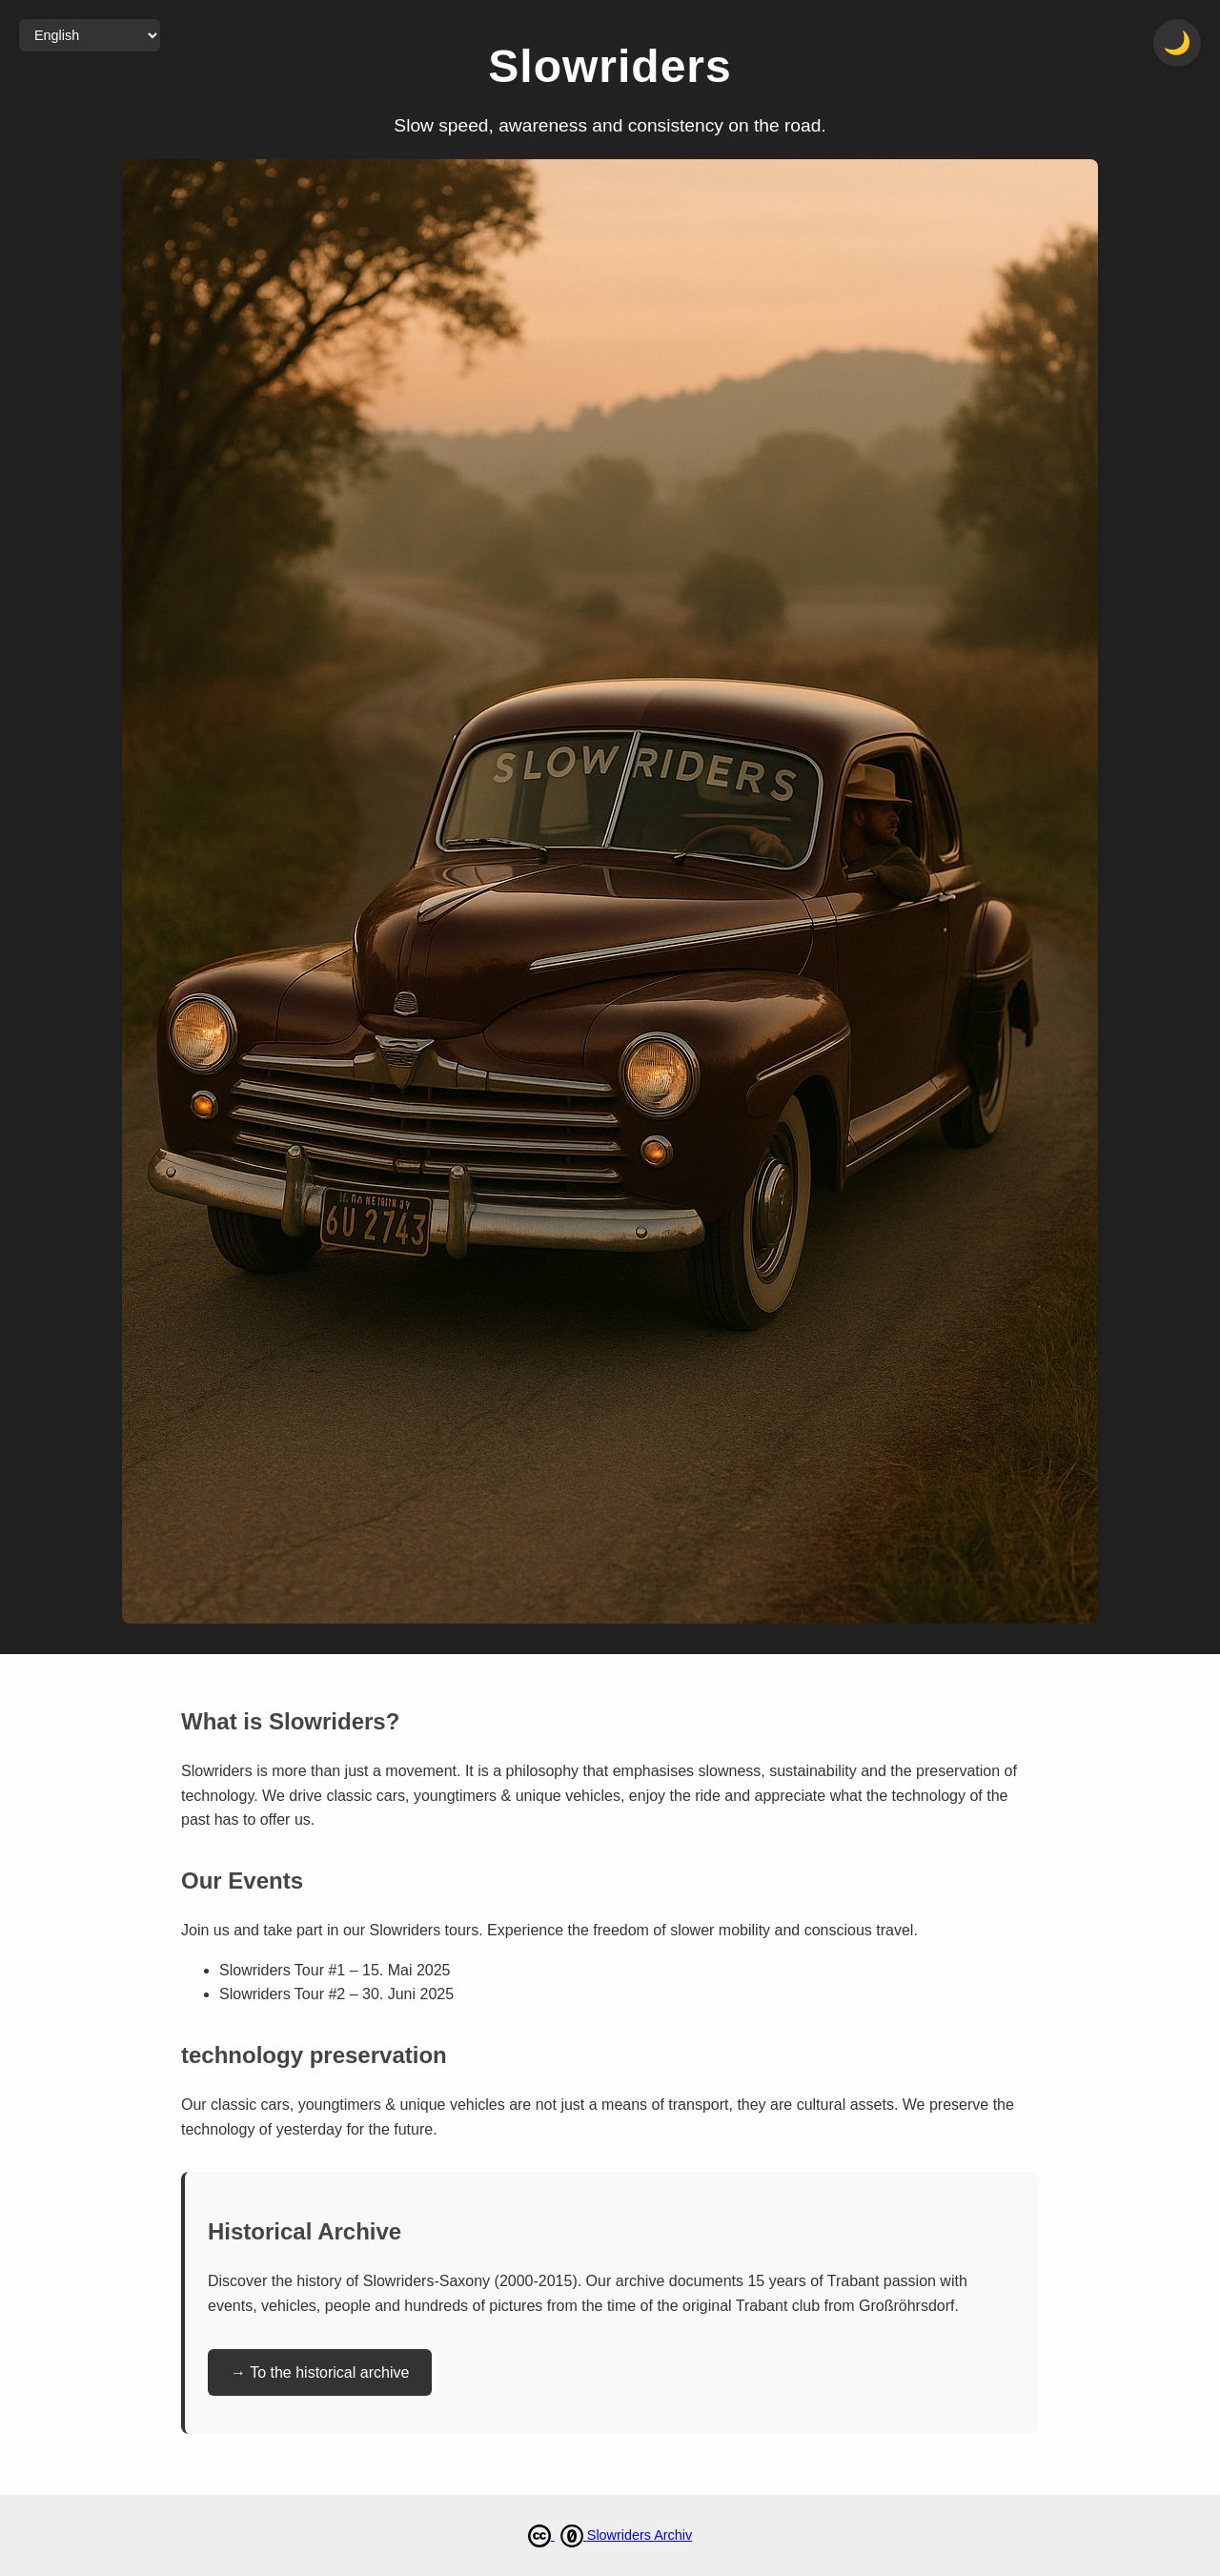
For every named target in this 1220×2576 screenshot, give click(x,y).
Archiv (673, 2535)
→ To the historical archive (320, 2372)
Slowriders (620, 2535)
